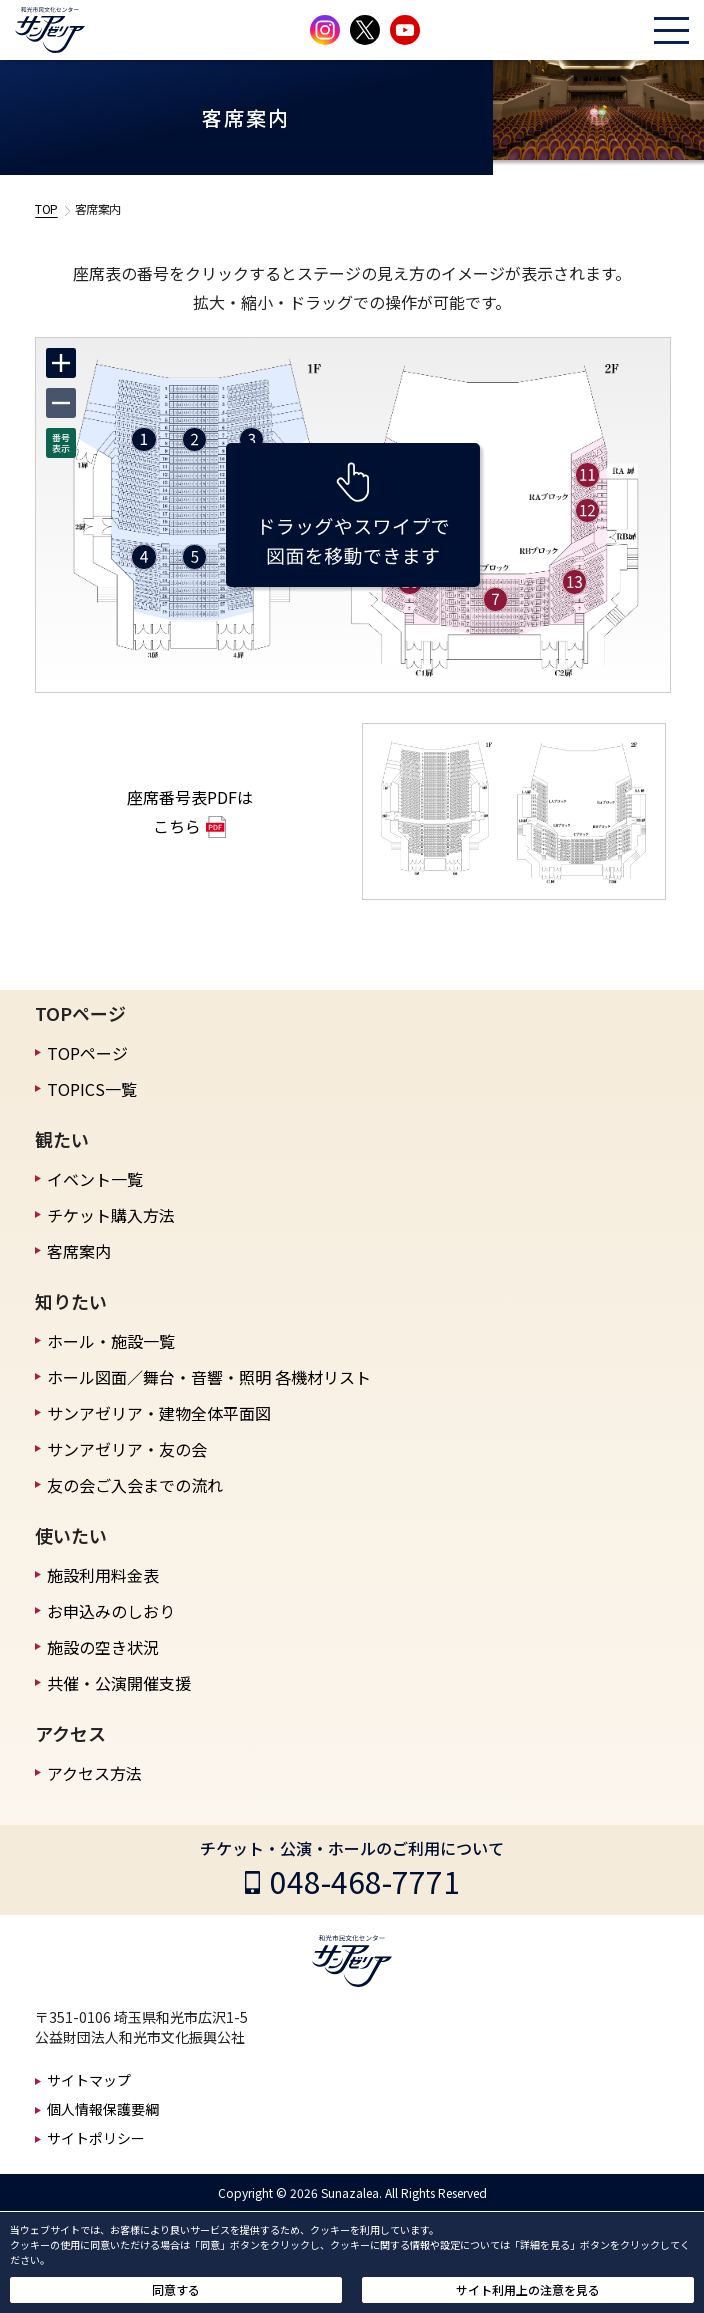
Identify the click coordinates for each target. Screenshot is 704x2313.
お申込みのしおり (111, 1611)
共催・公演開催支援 (119, 1683)
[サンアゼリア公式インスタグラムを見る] (325, 30)
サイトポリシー (96, 2138)
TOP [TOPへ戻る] (46, 208)
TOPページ (87, 1053)
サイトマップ (89, 2080)
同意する (176, 2289)
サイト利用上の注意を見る (528, 2289)
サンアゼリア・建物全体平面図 (159, 1413)
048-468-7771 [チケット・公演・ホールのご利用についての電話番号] (365, 1881)
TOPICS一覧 (92, 1089)
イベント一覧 (95, 1179)
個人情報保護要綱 (103, 2109)
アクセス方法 (94, 1773)
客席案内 (79, 1251)
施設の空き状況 (103, 1647)
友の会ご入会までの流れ (135, 1485)
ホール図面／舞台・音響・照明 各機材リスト (209, 1377)
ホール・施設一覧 (111, 1341)
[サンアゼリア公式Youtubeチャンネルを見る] (405, 30)
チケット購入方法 (111, 1215)
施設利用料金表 (103, 1575)
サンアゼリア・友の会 (127, 1449)
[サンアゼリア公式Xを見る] (365, 30)
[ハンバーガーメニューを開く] (671, 30)
